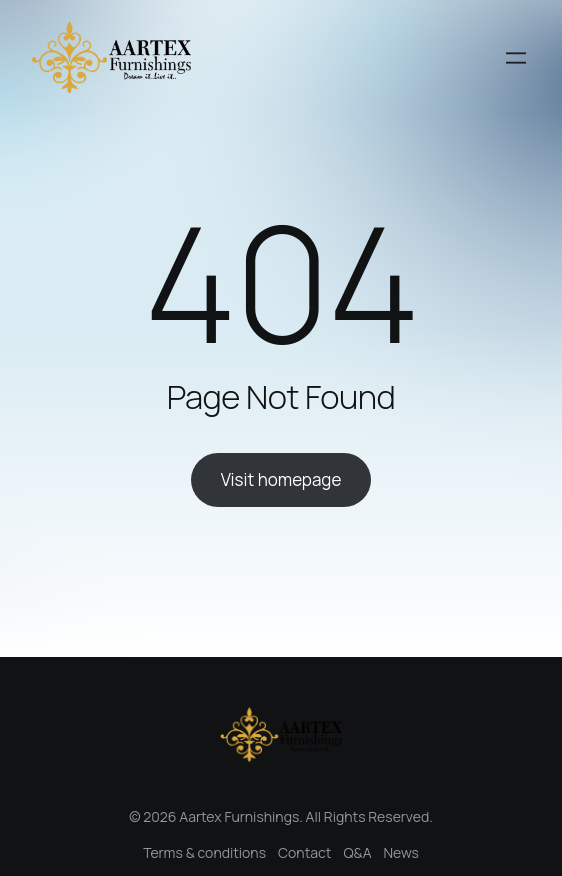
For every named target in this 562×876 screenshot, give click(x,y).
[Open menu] (516, 58)
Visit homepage (281, 479)
